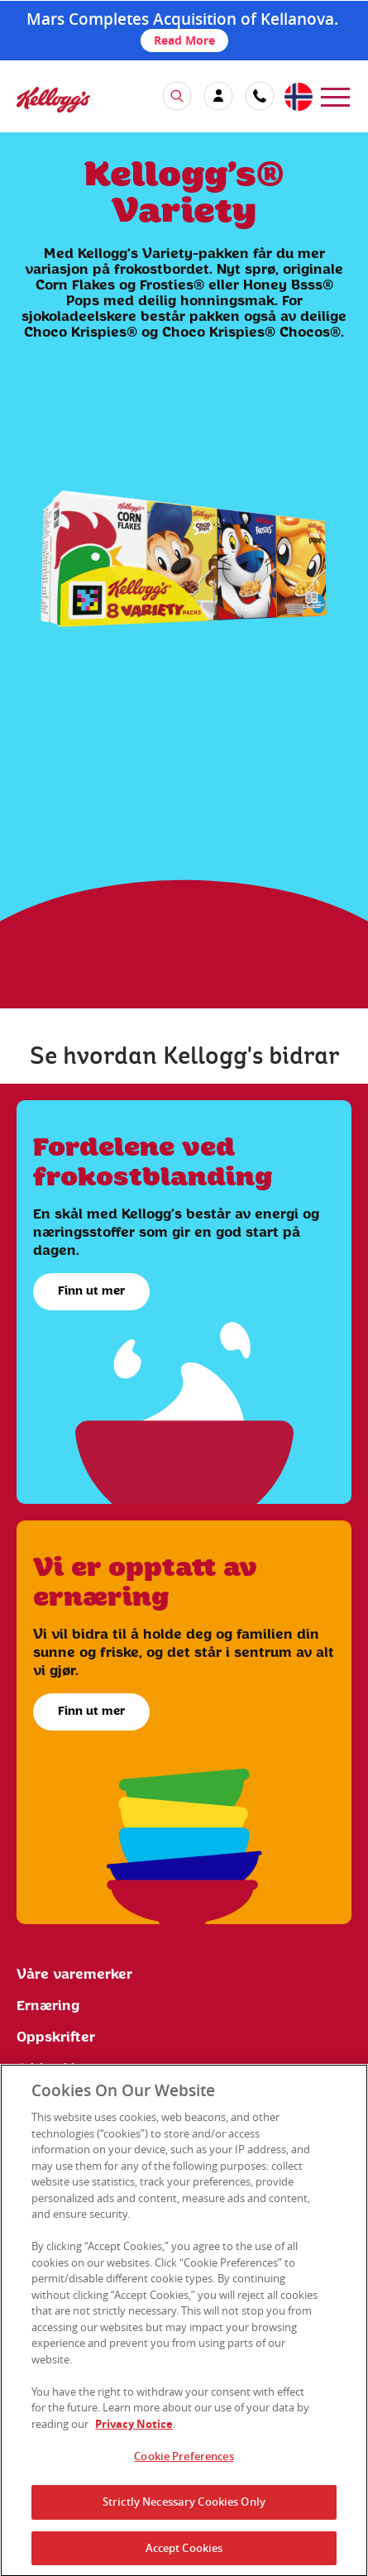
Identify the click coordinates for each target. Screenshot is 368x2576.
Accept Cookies (184, 2553)
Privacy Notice (134, 2429)
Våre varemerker (74, 1974)
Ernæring (48, 2006)
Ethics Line (55, 2069)
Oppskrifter (56, 2037)
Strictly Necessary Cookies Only (184, 2507)
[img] (53, 100)
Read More (184, 40)
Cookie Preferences (183, 2461)
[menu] (335, 95)
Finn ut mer (91, 1291)
